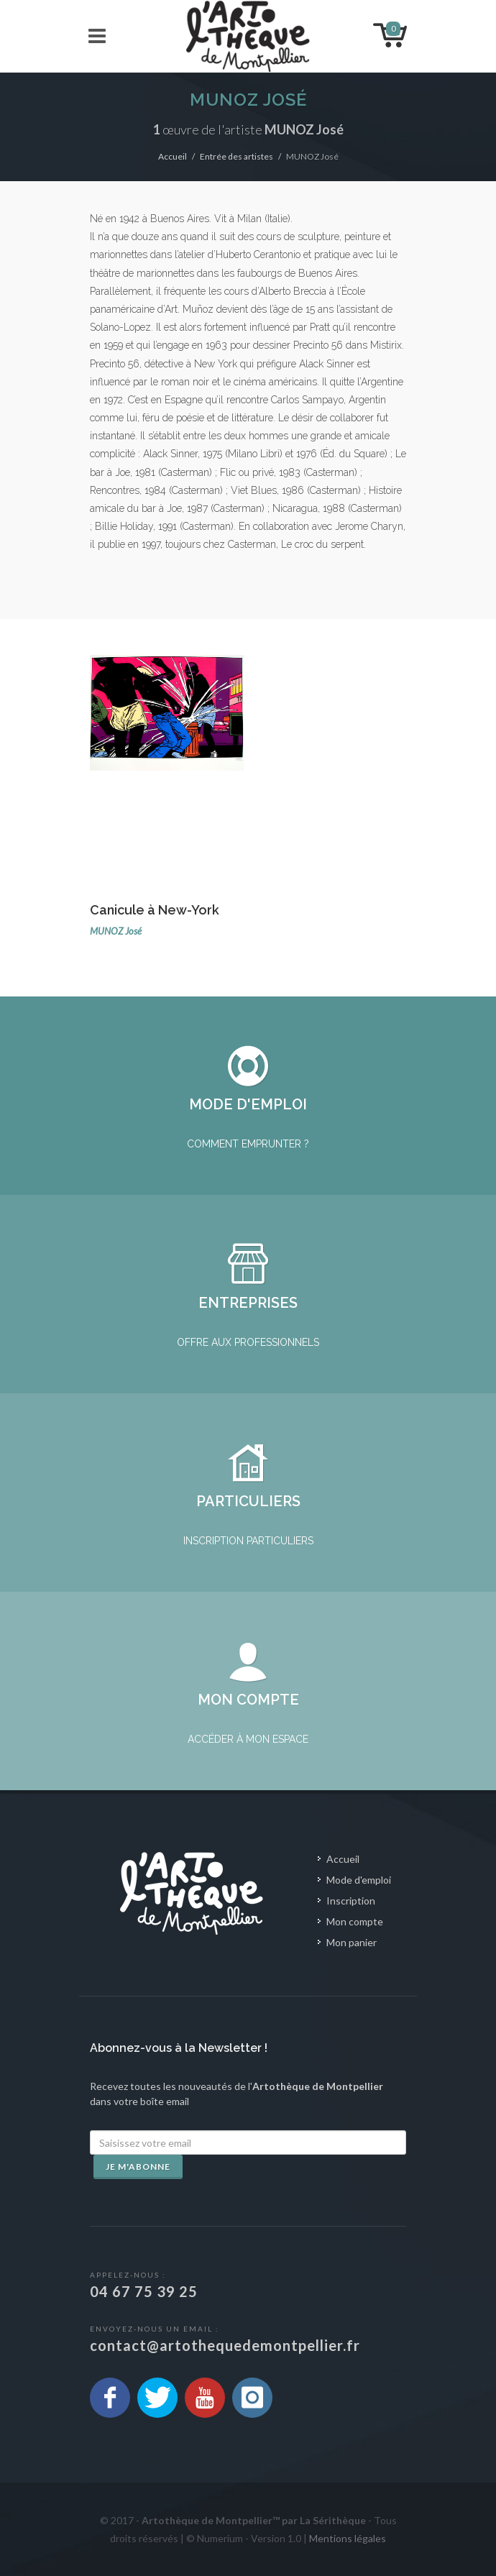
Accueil (172, 156)
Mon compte (354, 1921)
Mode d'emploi (358, 1880)
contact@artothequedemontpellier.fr (225, 2345)
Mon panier (351, 1942)
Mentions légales (347, 2538)
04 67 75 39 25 (144, 2291)
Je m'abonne (138, 2166)
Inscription (350, 1900)
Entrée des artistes (236, 156)
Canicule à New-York (154, 909)
